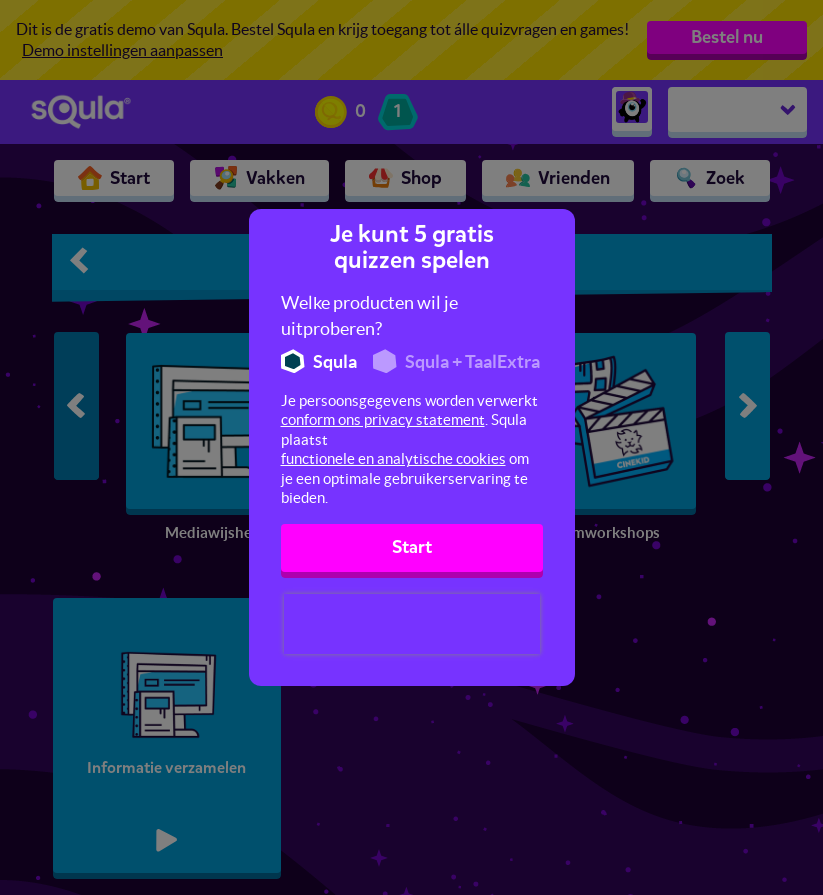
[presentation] (412, 624)
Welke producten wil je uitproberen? (369, 315)
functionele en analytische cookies (393, 458)
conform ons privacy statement (383, 419)
